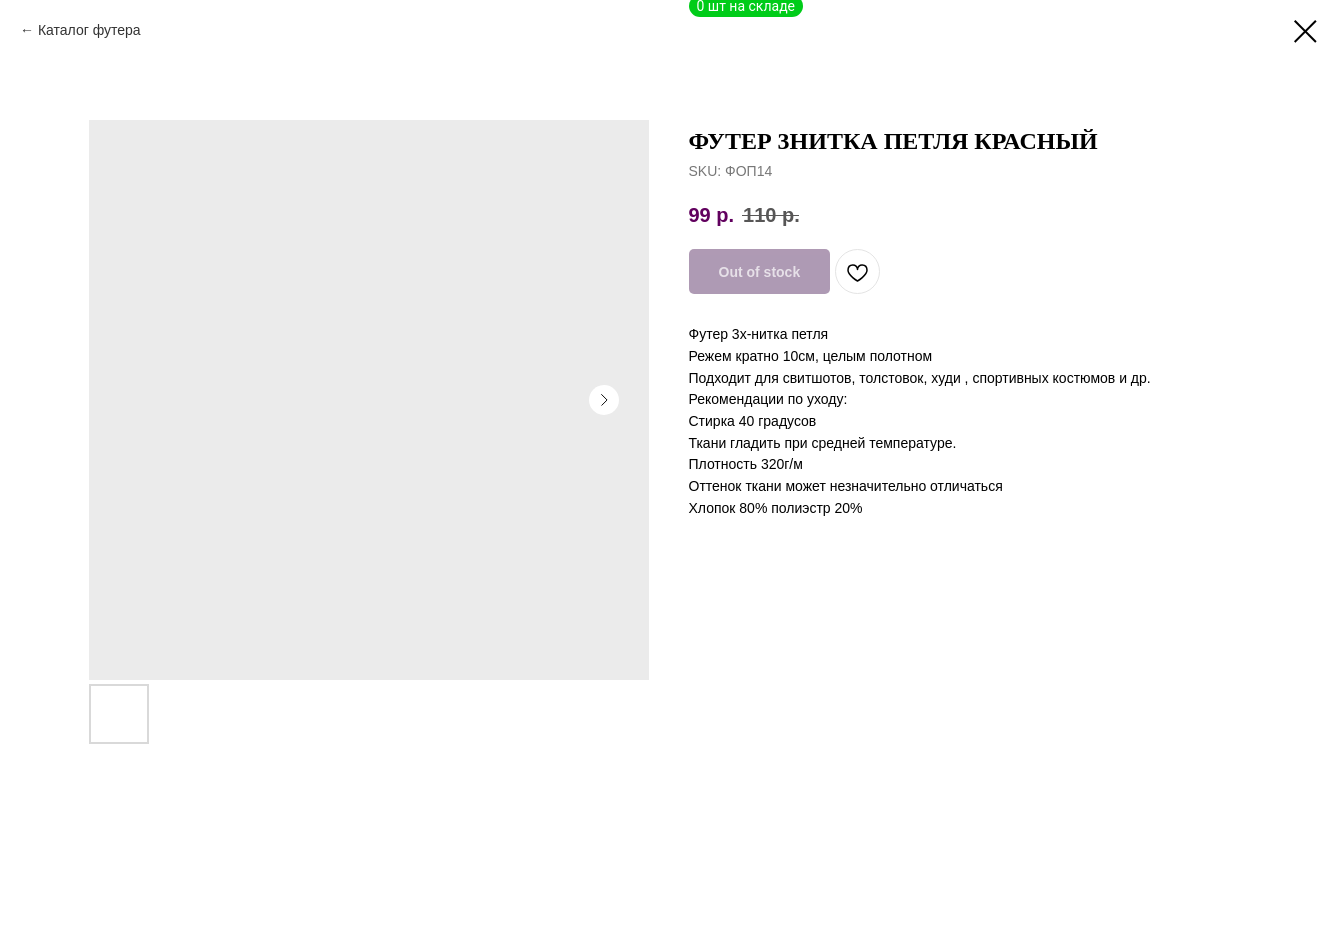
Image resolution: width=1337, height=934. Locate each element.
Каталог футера (89, 30)
